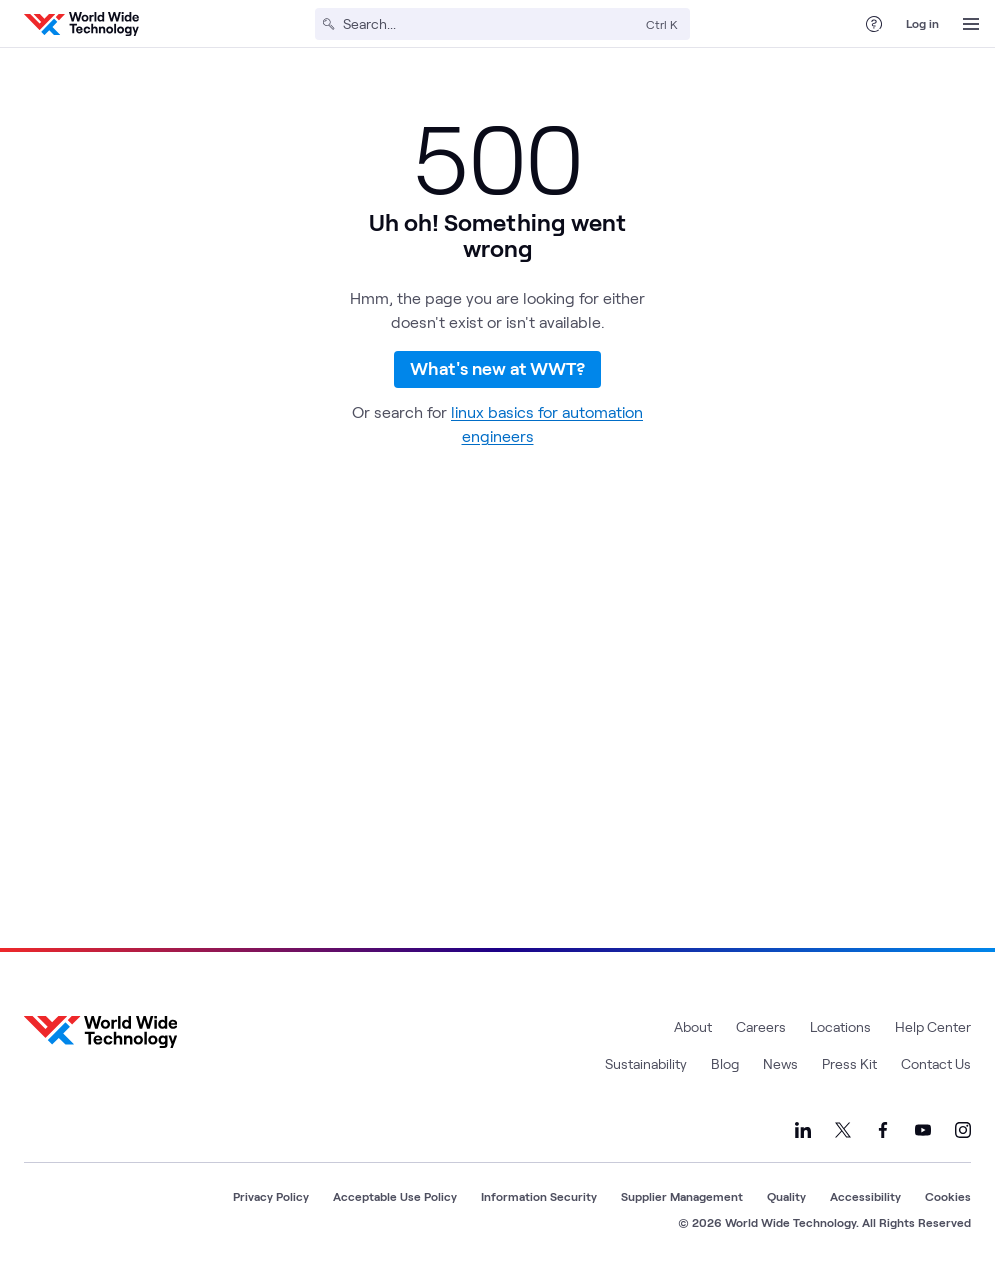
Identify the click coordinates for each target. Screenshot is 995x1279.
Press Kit (849, 1063)
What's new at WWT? (497, 383)
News (780, 1063)
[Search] (490, 24)
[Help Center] (874, 24)
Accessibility (865, 1196)
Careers (761, 1026)
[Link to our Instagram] (963, 1130)
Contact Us (936, 1063)
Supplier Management (682, 1196)
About (693, 1026)
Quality (786, 1196)
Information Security (539, 1196)
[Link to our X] (843, 1130)
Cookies (948, 1196)
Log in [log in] (922, 23)
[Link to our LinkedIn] (803, 1130)
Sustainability (646, 1063)
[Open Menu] (971, 24)
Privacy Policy (271, 1196)
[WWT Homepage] (81, 24)
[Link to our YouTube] (923, 1130)
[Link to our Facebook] (883, 1130)
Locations (840, 1026)
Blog (725, 1063)
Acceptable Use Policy (395, 1196)
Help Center (933, 1026)
